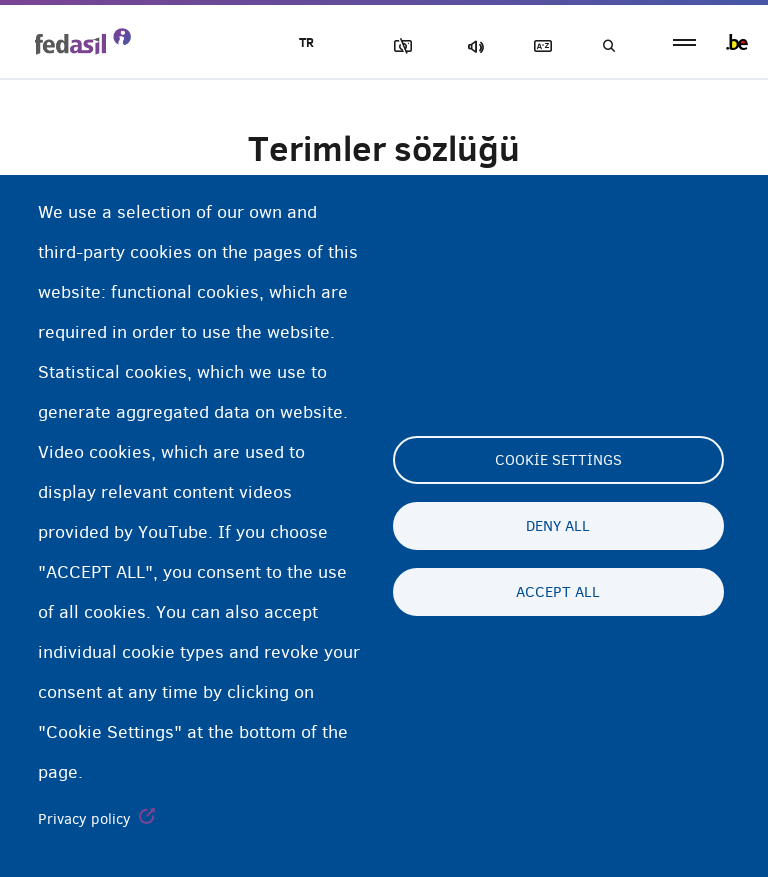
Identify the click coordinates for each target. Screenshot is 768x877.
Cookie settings (558, 460)
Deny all (558, 526)
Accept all (558, 592)
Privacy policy (84, 819)
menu (684, 42)
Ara (608, 46)
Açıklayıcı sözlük (539, 46)
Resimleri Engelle (399, 46)
